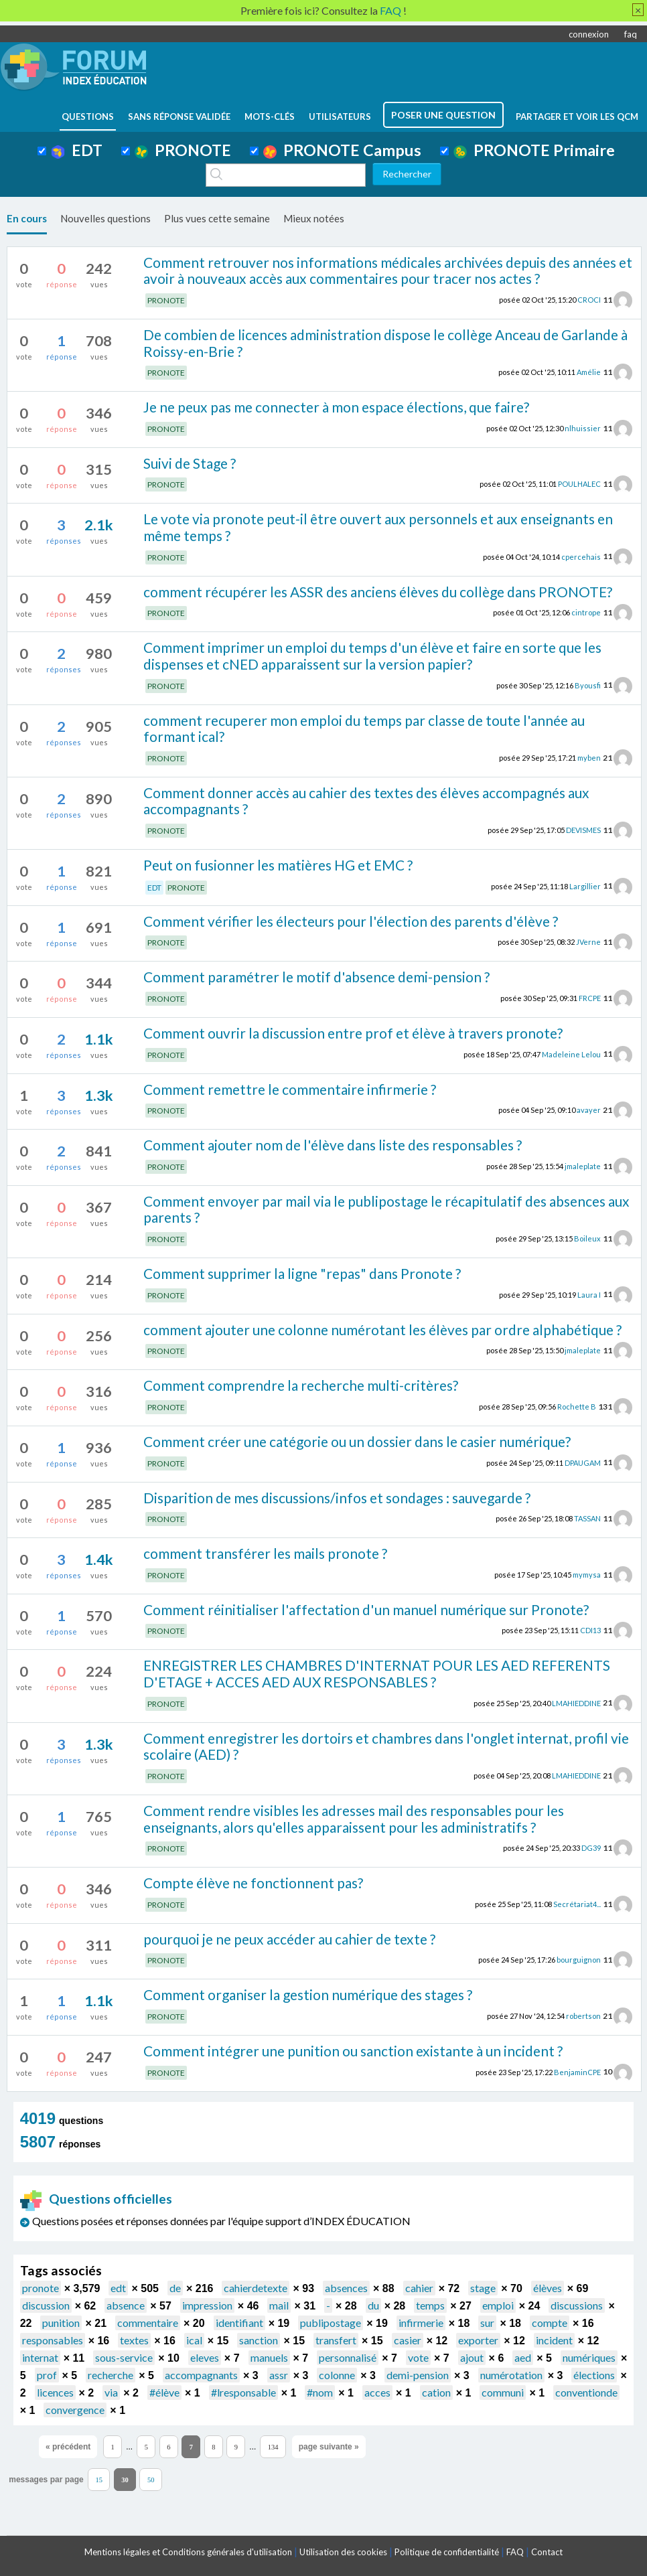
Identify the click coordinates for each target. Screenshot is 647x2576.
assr (278, 2374)
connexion (589, 34)
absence (125, 2305)
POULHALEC (579, 483)
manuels (269, 2357)
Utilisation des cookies (343, 2552)
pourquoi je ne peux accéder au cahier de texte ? (289, 1938)
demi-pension (417, 2374)
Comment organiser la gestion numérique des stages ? (307, 1994)
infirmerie (421, 2322)
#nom (320, 2392)
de (175, 2287)
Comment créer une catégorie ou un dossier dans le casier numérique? (357, 1441)
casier (407, 2340)
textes (134, 2340)
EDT (76, 150)
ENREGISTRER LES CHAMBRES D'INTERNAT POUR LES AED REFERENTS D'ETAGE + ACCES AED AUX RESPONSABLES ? (376, 1673)
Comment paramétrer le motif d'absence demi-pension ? (316, 976)
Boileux (587, 1238)
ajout (472, 2357)
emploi (498, 2305)
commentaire (147, 2322)
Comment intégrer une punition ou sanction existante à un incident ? (353, 2050)
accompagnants (201, 2374)
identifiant (239, 2322)
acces (377, 2392)
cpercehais (581, 556)
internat (40, 2357)
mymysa (587, 1574)
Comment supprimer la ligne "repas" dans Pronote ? (302, 1273)
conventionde (586, 2392)
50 (151, 2480)
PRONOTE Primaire (534, 150)
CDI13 (590, 1630)
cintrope (586, 612)
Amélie (589, 372)
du (373, 2305)
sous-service (124, 2357)
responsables (52, 2340)
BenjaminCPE (577, 2071)
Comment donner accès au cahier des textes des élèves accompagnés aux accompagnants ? (366, 801)
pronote (40, 2287)
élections (594, 2374)
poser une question (443, 115)
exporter (478, 2340)
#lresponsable (243, 2392)
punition (61, 2322)
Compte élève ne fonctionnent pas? (253, 1882)
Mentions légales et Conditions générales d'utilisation (188, 2552)
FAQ (515, 2552)
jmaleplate (583, 1166)
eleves (204, 2357)
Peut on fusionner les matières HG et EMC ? (278, 864)
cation (436, 2392)
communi (503, 2392)
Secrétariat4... (577, 1904)
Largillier (585, 885)
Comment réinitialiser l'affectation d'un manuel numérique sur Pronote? (366, 1609)
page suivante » (329, 2446)
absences (346, 2287)
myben (589, 757)
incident (554, 2340)
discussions (577, 2305)
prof (47, 2374)
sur (487, 2322)
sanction (258, 2340)
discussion (46, 2305)
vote (418, 2357)
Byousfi (588, 684)
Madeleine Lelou (571, 1053)
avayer (589, 1110)
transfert (335, 2340)
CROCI (589, 299)
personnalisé (347, 2357)
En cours (27, 218)
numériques (589, 2357)
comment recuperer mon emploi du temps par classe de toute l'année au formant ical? (364, 728)
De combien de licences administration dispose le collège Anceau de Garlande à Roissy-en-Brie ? (385, 343)
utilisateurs (340, 116)
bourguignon (579, 1959)
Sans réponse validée (179, 116)
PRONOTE (183, 150)
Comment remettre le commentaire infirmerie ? (289, 1089)
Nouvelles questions (105, 218)
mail (279, 2305)
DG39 (591, 1847)
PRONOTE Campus (342, 150)
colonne (337, 2374)
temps (430, 2305)
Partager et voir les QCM (577, 116)
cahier (419, 2287)
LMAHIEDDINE (576, 1702)
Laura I (589, 1294)
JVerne (588, 941)
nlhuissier (583, 428)
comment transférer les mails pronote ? (265, 1553)
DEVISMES (583, 830)
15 (98, 2480)
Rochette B (576, 1406)
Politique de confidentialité (446, 2552)
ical (194, 2340)
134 (273, 2447)
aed (522, 2357)
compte (549, 2322)
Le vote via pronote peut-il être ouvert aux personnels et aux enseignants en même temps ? (378, 527)
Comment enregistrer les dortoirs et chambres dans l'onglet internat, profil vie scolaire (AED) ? (386, 1746)
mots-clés (269, 116)
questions (88, 116)
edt (118, 2287)
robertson (583, 2016)
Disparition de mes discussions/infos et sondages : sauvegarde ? (336, 1497)
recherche (110, 2374)
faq (630, 34)
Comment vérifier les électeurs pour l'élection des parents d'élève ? (350, 921)
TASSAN (587, 1518)
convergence (75, 2409)
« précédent (68, 2446)
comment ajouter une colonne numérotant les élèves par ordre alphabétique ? (382, 1329)
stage (483, 2287)
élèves (547, 2287)
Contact (547, 2552)
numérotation (511, 2374)
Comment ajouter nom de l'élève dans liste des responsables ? (332, 1144)
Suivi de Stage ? (189, 463)
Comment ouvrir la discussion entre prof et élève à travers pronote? (353, 1033)
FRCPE (590, 998)
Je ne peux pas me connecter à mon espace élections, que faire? (336, 406)
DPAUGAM (583, 1462)
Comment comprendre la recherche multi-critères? (300, 1385)
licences (55, 2392)
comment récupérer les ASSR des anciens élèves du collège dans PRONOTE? (377, 591)
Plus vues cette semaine (217, 218)
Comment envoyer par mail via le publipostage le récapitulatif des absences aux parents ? (386, 1209)
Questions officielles (96, 2198)
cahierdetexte (255, 2287)
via (111, 2392)
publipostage (330, 2322)
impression (207, 2305)
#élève (164, 2392)
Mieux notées (313, 218)
